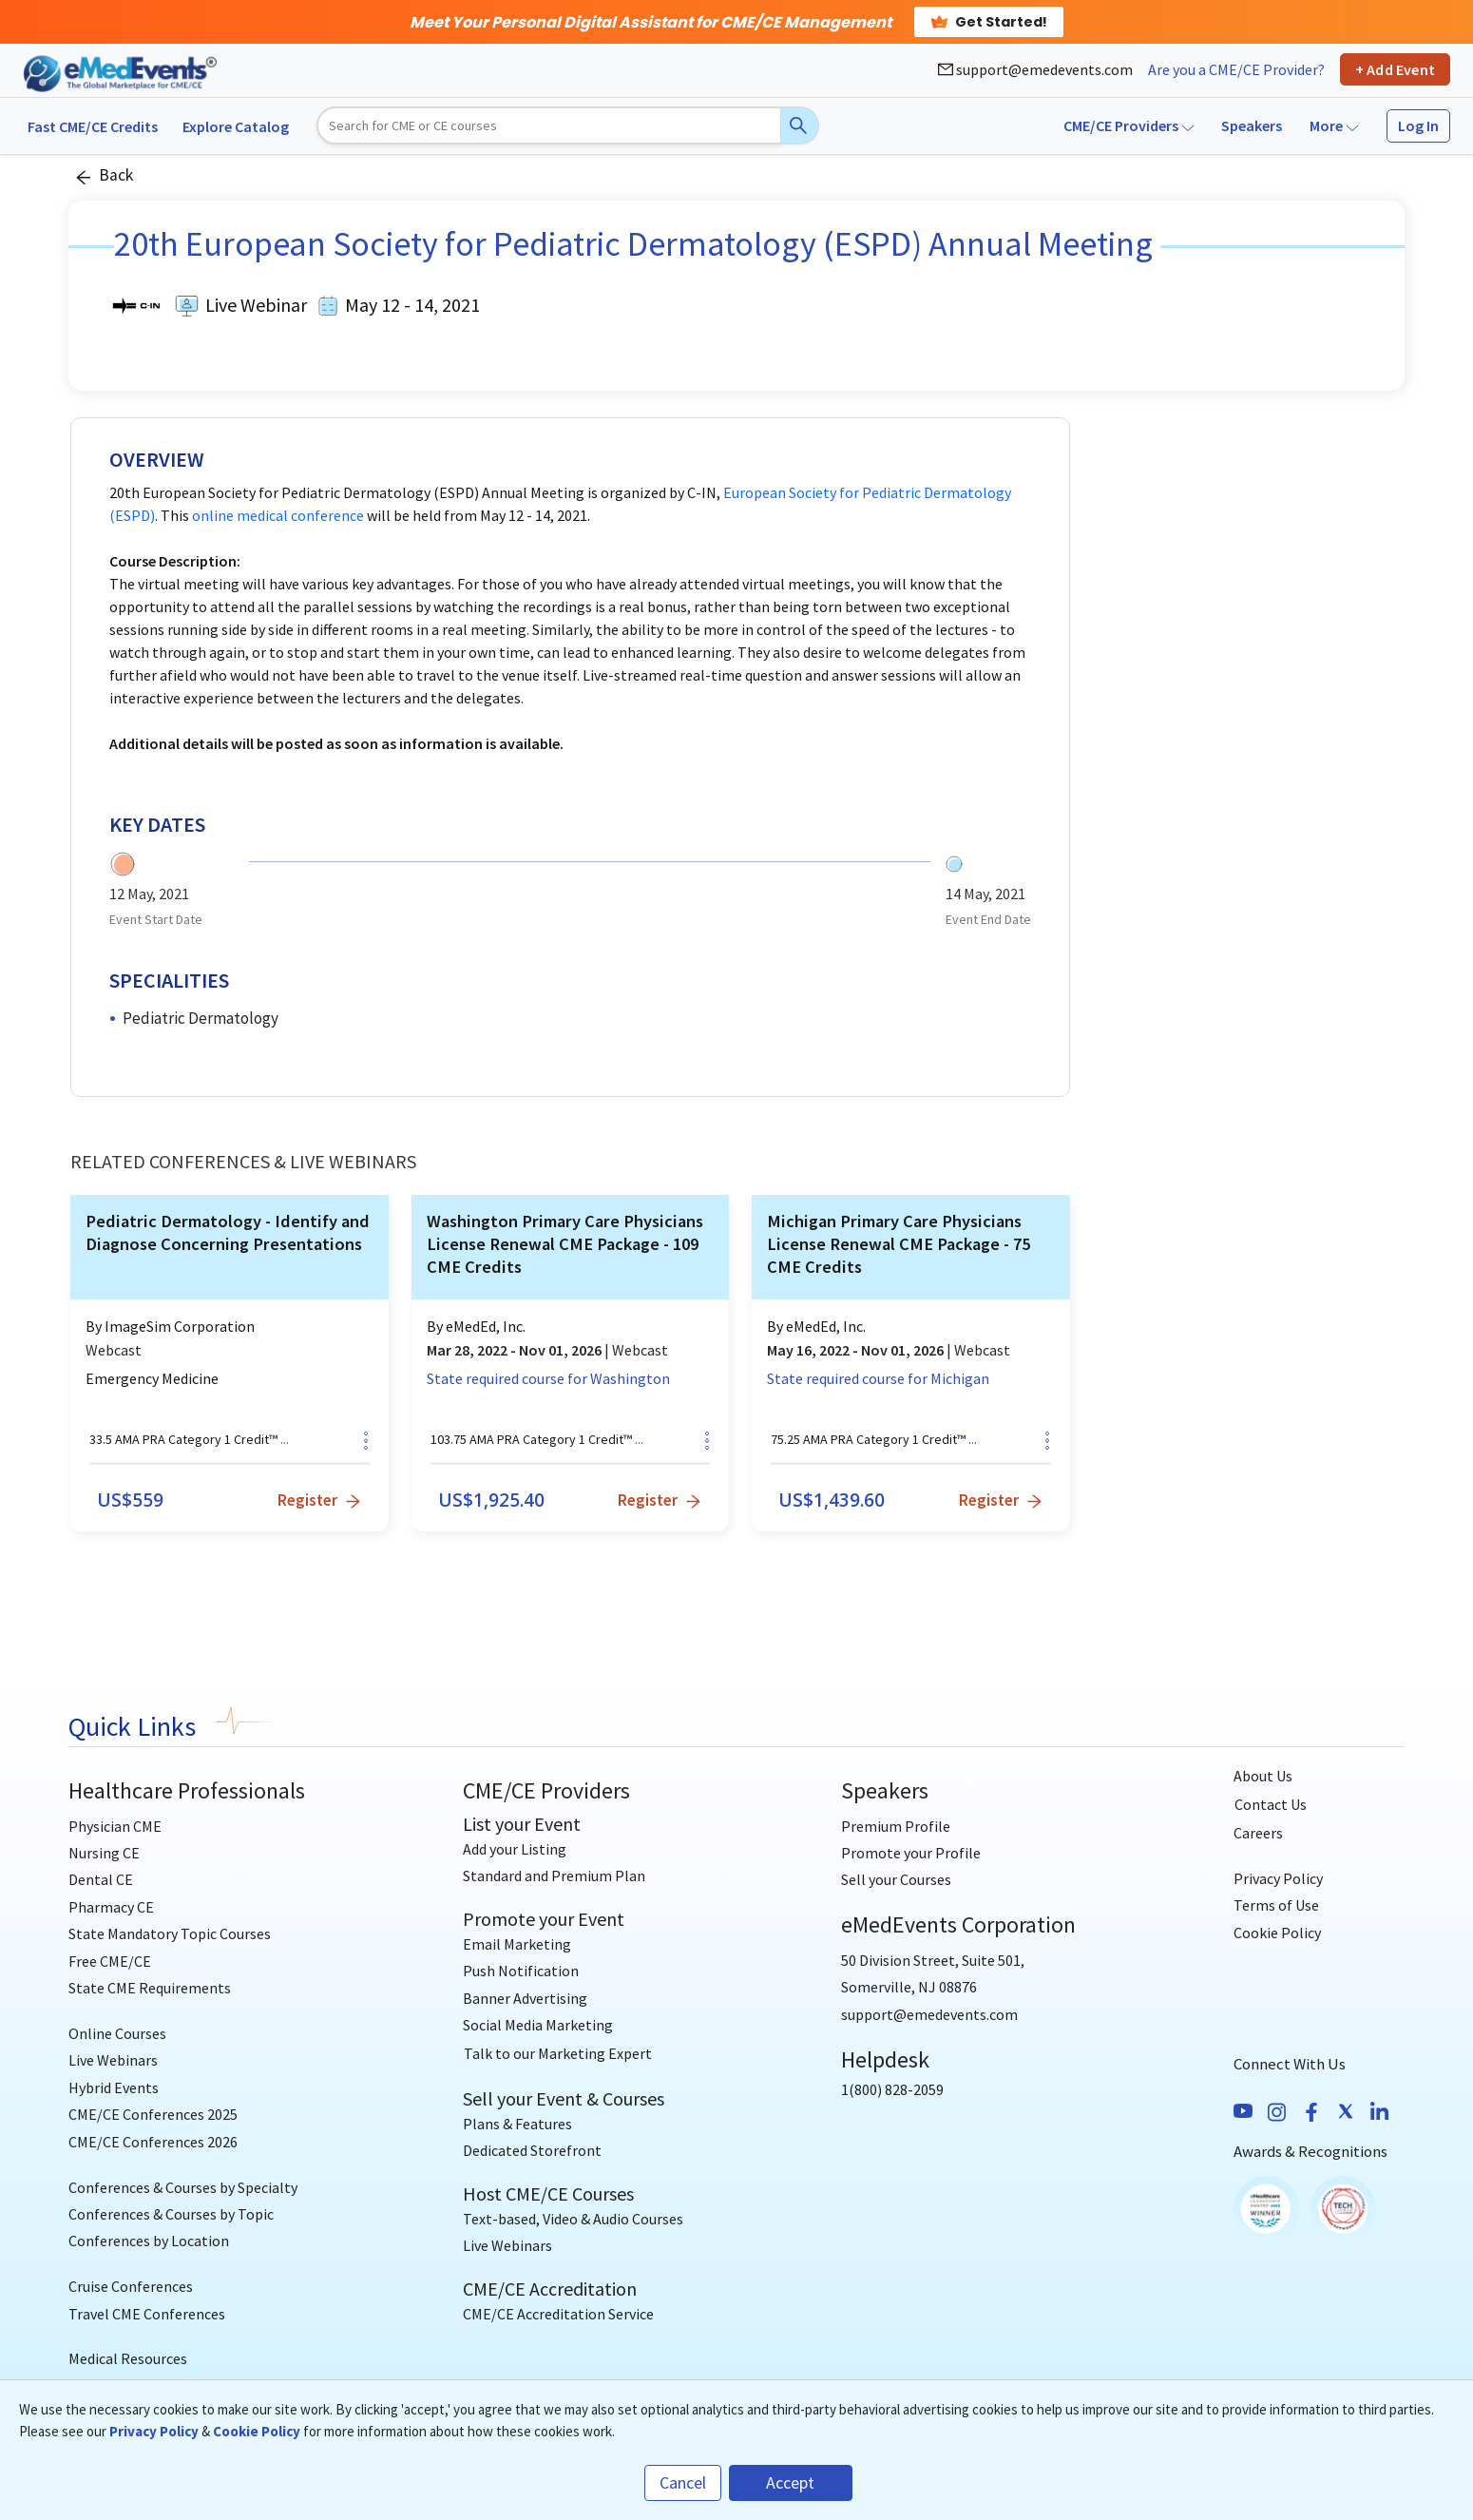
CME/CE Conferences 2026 (153, 2141)
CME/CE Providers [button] (1129, 125)
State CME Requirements (149, 1987)
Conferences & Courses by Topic (171, 2213)
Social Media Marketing (538, 2024)
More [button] (1334, 125)
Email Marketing (517, 1943)
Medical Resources (127, 2358)
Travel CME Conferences (146, 2313)
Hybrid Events (113, 2087)
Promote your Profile (911, 1852)
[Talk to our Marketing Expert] (558, 2054)
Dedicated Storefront (532, 2150)
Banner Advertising (525, 1998)
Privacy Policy (1278, 1878)
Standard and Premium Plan (554, 1875)
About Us (1263, 1775)
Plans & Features (517, 2123)
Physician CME (115, 1826)
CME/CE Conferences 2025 (153, 2114)
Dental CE (100, 1879)
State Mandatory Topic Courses (169, 1933)
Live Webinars (113, 2059)
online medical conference (278, 515)
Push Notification (521, 1970)
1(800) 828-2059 (892, 2089)
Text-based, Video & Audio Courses (573, 2218)
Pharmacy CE (111, 1906)
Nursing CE (104, 1852)
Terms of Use (1276, 1904)
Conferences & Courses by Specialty (182, 2187)
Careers (1258, 1832)
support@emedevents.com (1035, 69)
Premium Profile (895, 1826)
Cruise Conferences (130, 2286)
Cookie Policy (1277, 1932)
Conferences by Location (148, 2240)
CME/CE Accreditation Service (558, 2313)
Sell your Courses (896, 1879)
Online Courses (117, 2033)
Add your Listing (514, 1848)
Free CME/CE (109, 1961)
